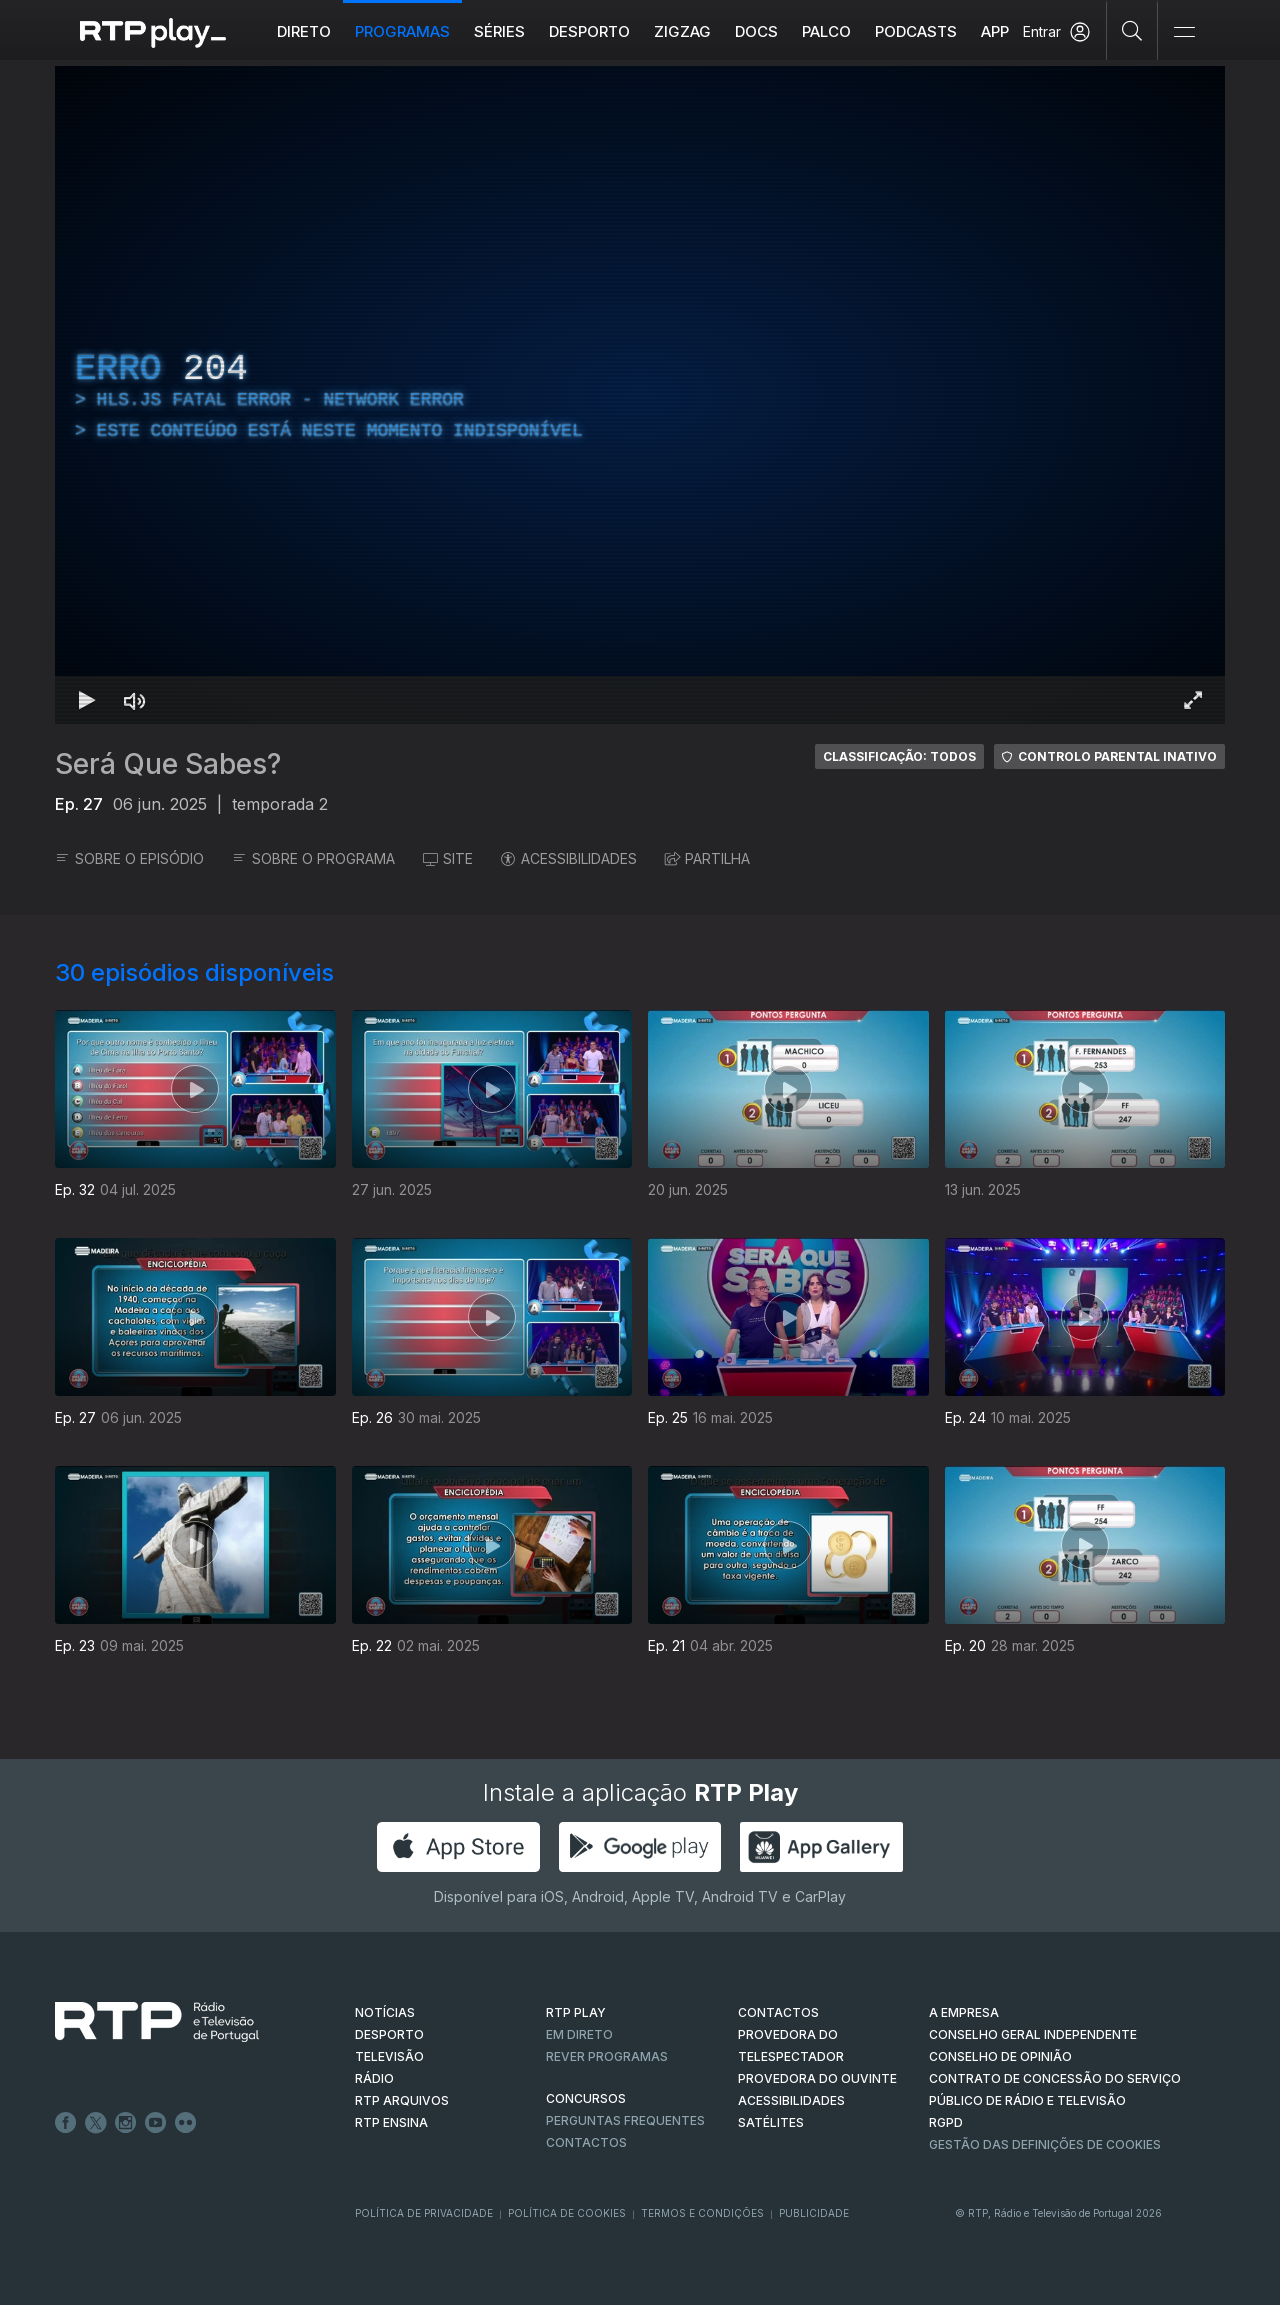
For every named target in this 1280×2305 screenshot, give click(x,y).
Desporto (589, 31)
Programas (402, 31)
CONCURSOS (586, 2098)
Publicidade (814, 2213)
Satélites (771, 2122)
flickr (186, 2123)
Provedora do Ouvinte (817, 2078)
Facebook (66, 2123)
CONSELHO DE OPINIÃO (1000, 2056)
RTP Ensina (391, 2122)
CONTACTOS (778, 2012)
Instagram (126, 2123)
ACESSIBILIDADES (569, 858)
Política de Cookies (567, 2213)
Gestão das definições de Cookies (1045, 2144)
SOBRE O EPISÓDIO (129, 858)
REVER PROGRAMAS (607, 2056)
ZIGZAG (682, 31)
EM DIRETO (579, 2034)
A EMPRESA (964, 2012)
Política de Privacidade (424, 2213)
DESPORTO (389, 2034)
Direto (304, 31)
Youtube (156, 2123)
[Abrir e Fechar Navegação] (1184, 32)
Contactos (586, 2142)
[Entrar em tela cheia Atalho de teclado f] (1193, 700)
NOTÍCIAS (385, 2012)
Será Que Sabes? (168, 764)
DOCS (756, 31)
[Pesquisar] (1132, 30)
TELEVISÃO (389, 2056)
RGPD (946, 2122)
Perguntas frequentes (625, 2120)
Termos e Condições (702, 2213)
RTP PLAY (576, 2012)
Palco (826, 31)
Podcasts (916, 31)
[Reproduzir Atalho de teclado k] (87, 700)
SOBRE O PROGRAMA (313, 858)
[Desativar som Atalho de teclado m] (135, 700)
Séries (499, 31)
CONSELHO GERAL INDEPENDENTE (1033, 2034)
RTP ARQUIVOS (402, 2100)
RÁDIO (374, 2078)
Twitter (96, 2123)
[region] (640, 395)
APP (995, 31)
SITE (448, 858)
